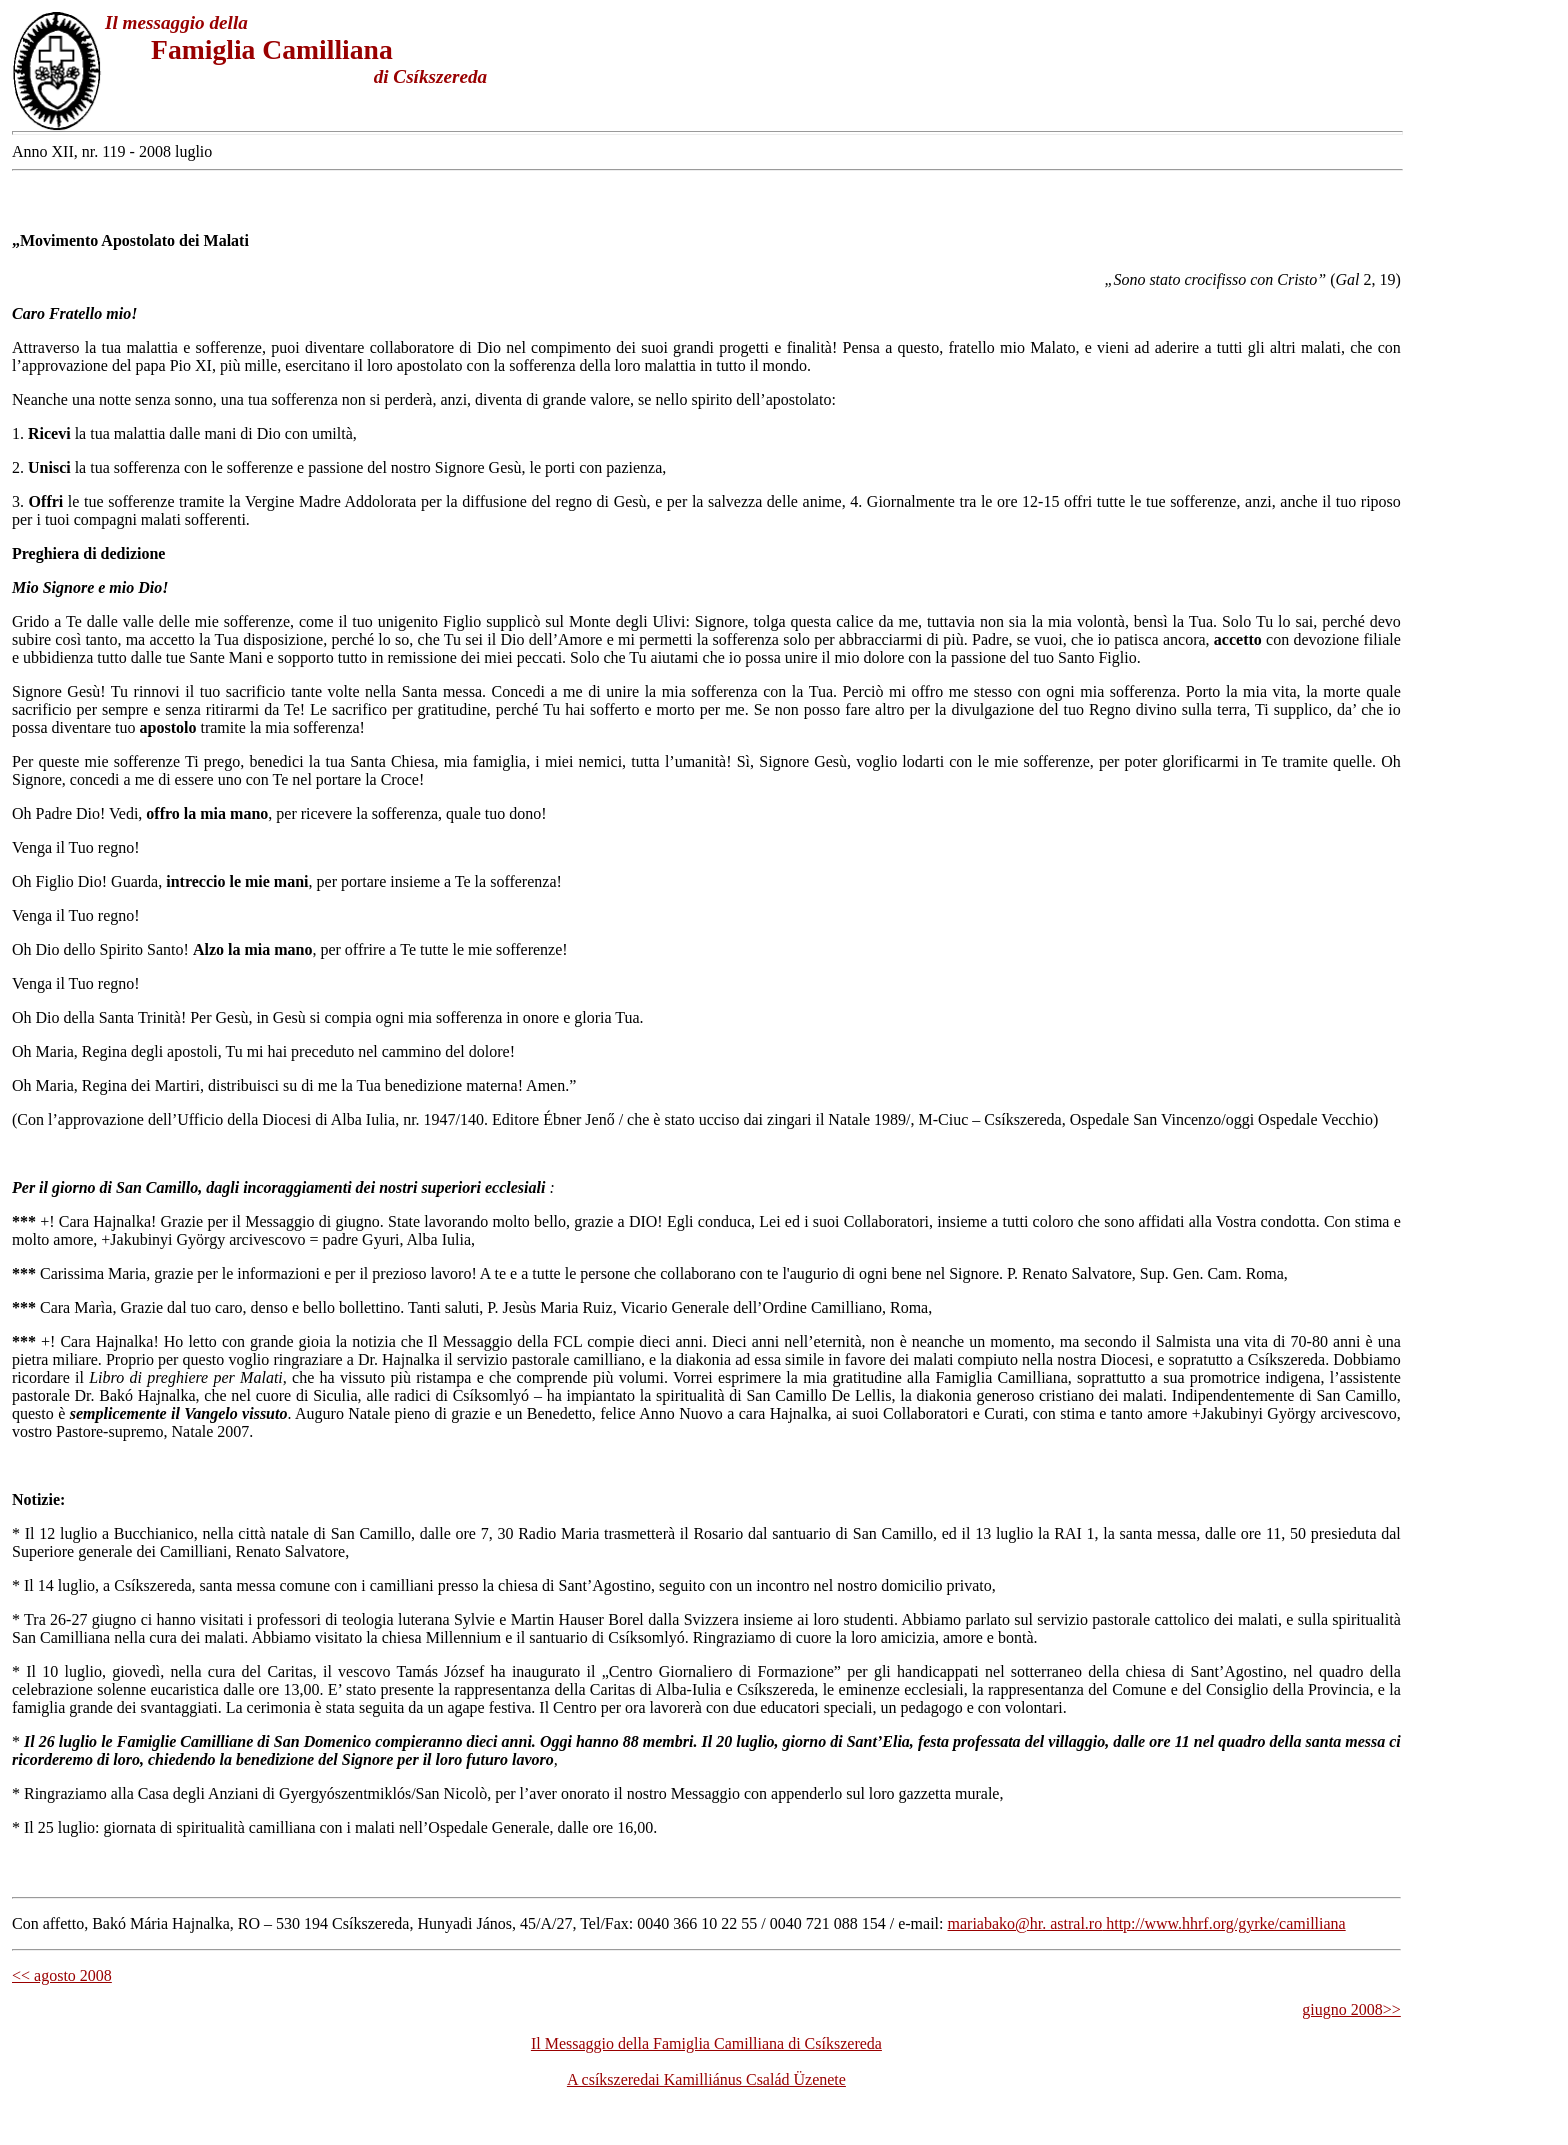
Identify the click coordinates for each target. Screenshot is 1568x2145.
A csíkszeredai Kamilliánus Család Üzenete (706, 2079)
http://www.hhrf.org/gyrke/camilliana (1224, 1923)
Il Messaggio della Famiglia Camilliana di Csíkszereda (706, 2043)
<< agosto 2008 (62, 1975)
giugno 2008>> (1351, 2009)
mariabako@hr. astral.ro (1025, 1923)
